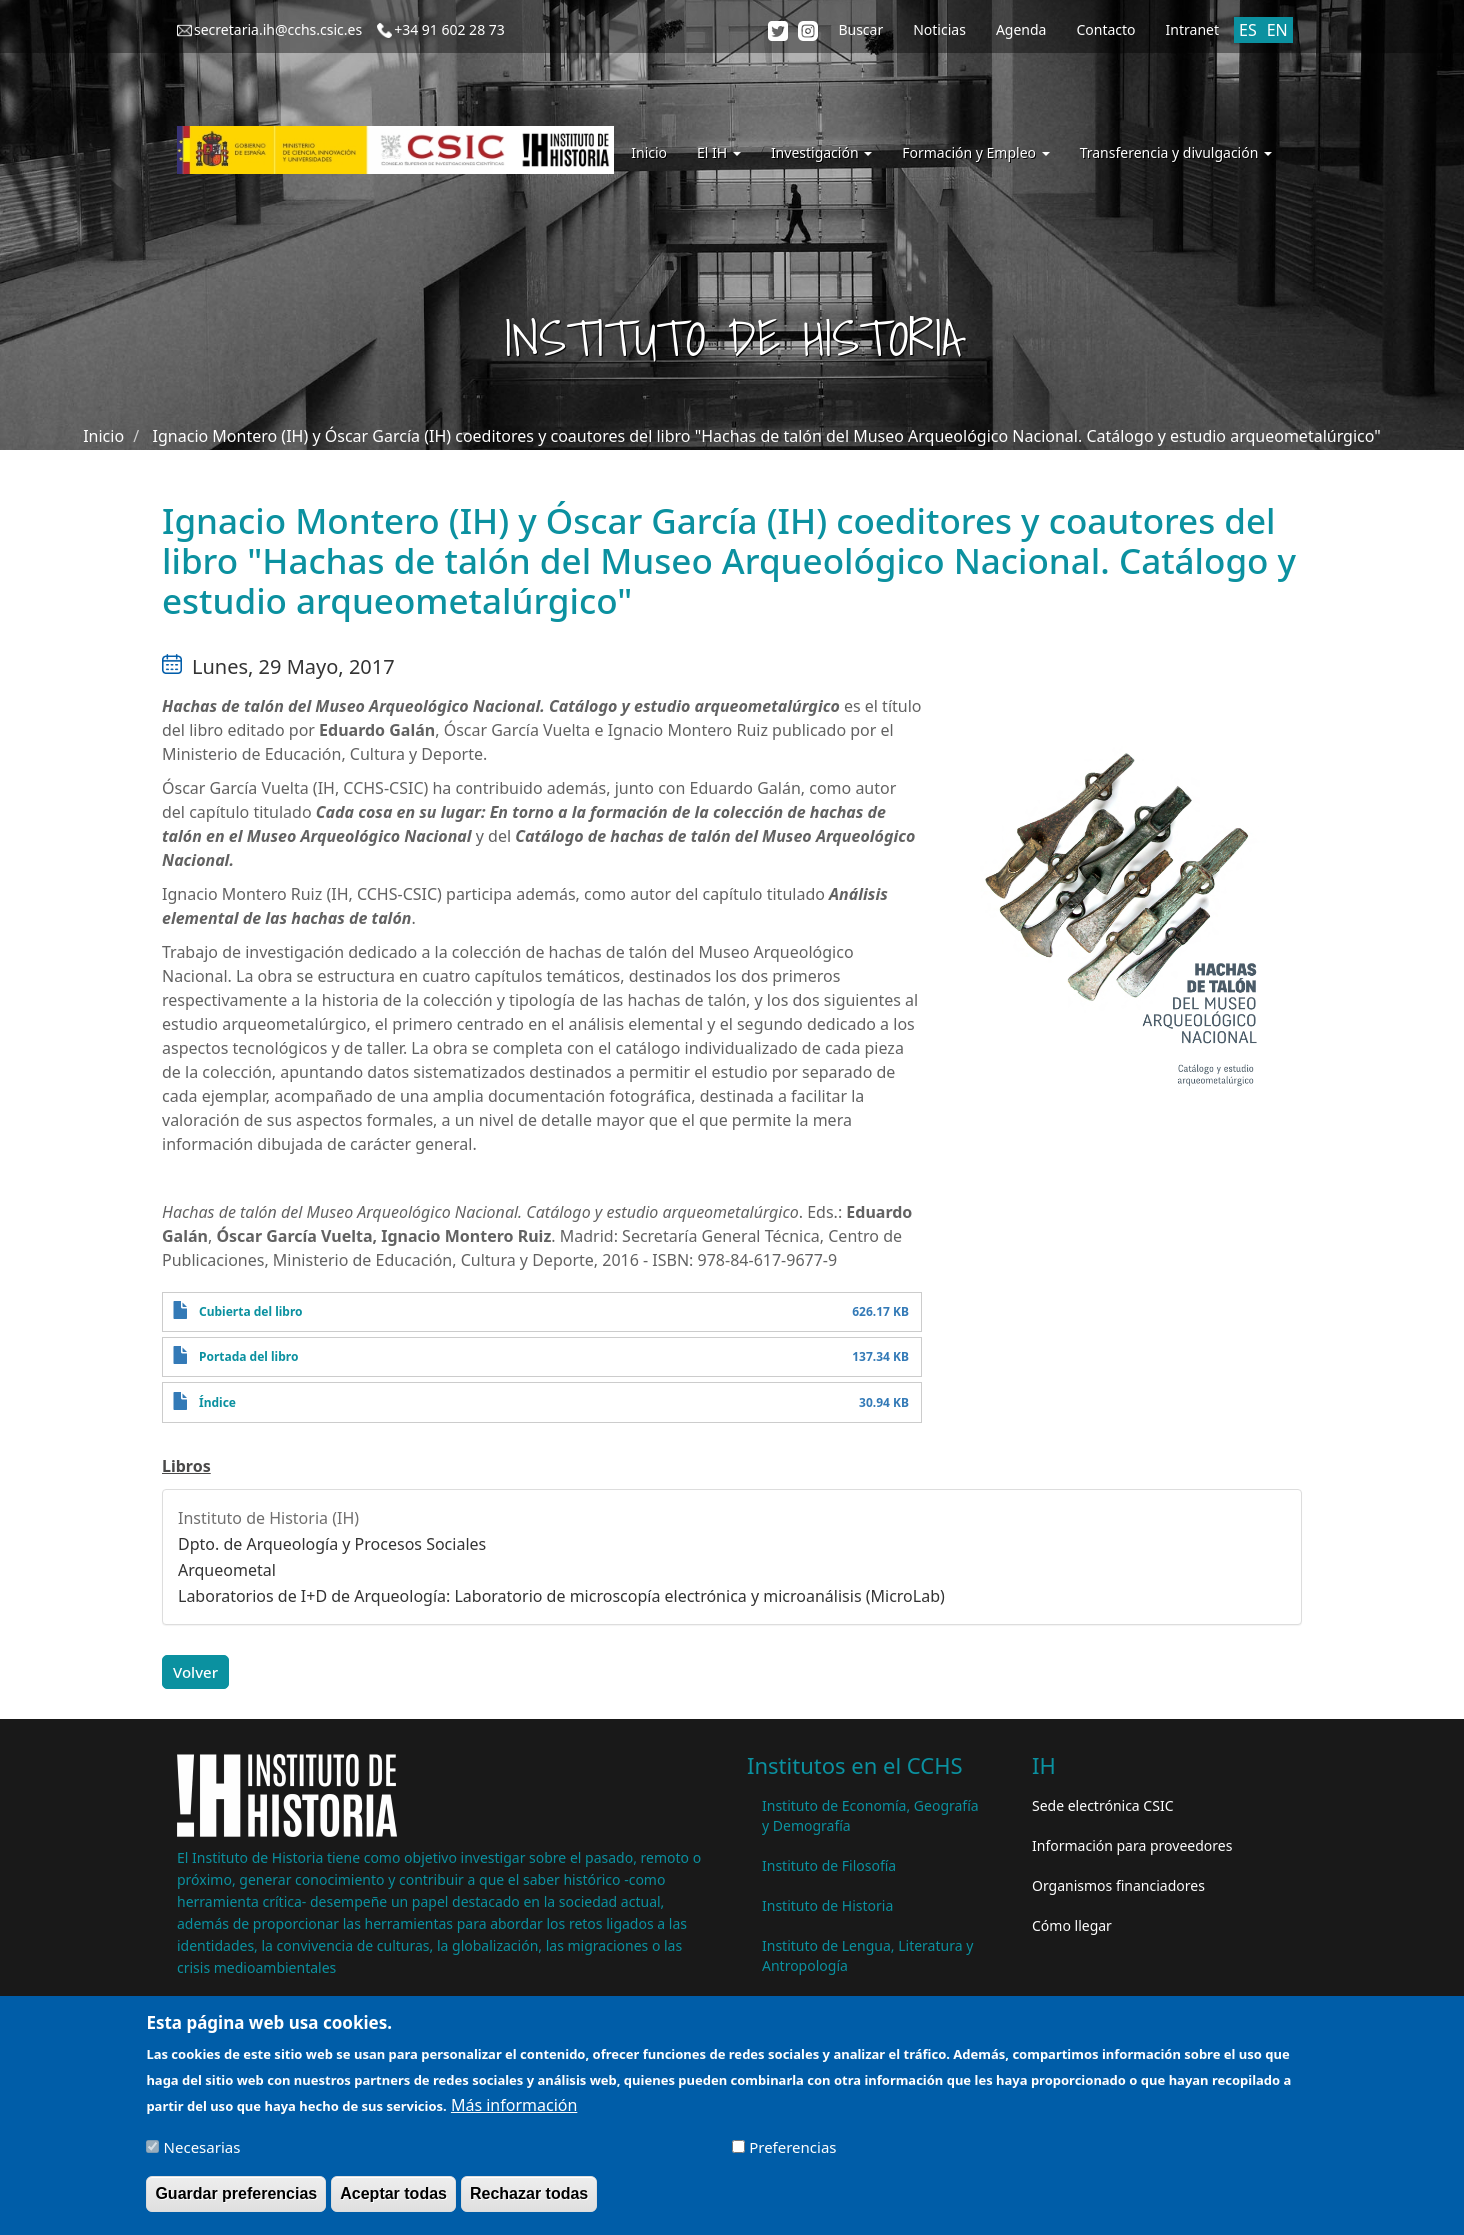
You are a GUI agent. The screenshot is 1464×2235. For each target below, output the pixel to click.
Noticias (939, 29)
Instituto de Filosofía (829, 1865)
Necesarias (202, 2148)
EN (1277, 30)
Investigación (821, 152)
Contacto (1105, 29)
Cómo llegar (1072, 1925)
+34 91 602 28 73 (449, 29)
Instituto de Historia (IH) (268, 1518)
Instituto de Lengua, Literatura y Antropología (867, 1955)
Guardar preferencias (236, 2194)
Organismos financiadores (1118, 1885)
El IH (719, 152)
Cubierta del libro (251, 1311)
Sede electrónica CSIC (1102, 1805)
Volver (195, 1672)
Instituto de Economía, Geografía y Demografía (870, 1815)
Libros (186, 1466)
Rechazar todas (529, 2194)
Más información (514, 2106)
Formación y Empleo (975, 152)
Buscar (860, 29)
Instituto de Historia (827, 1905)
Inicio (649, 152)
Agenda (1021, 29)
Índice (217, 1402)
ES (1248, 30)
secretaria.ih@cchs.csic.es (278, 29)
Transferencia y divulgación (1176, 152)
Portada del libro (248, 1356)
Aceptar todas (393, 2194)
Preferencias (792, 2148)
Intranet (1192, 29)
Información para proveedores (1132, 1845)
